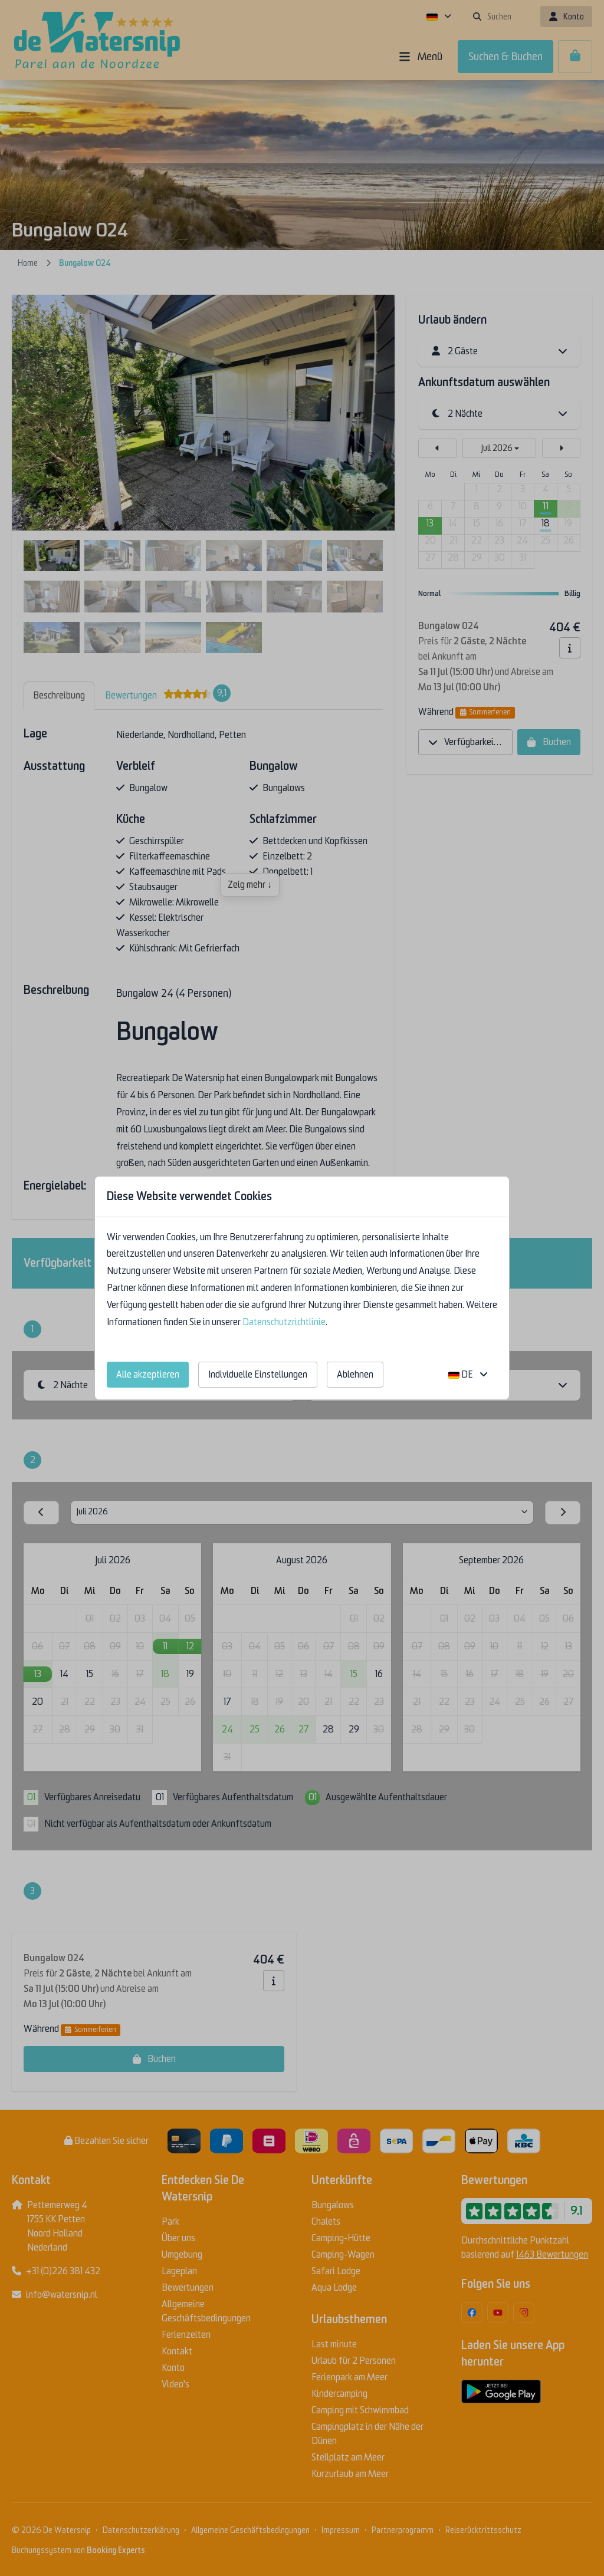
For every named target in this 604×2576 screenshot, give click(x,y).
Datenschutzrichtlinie (284, 1322)
